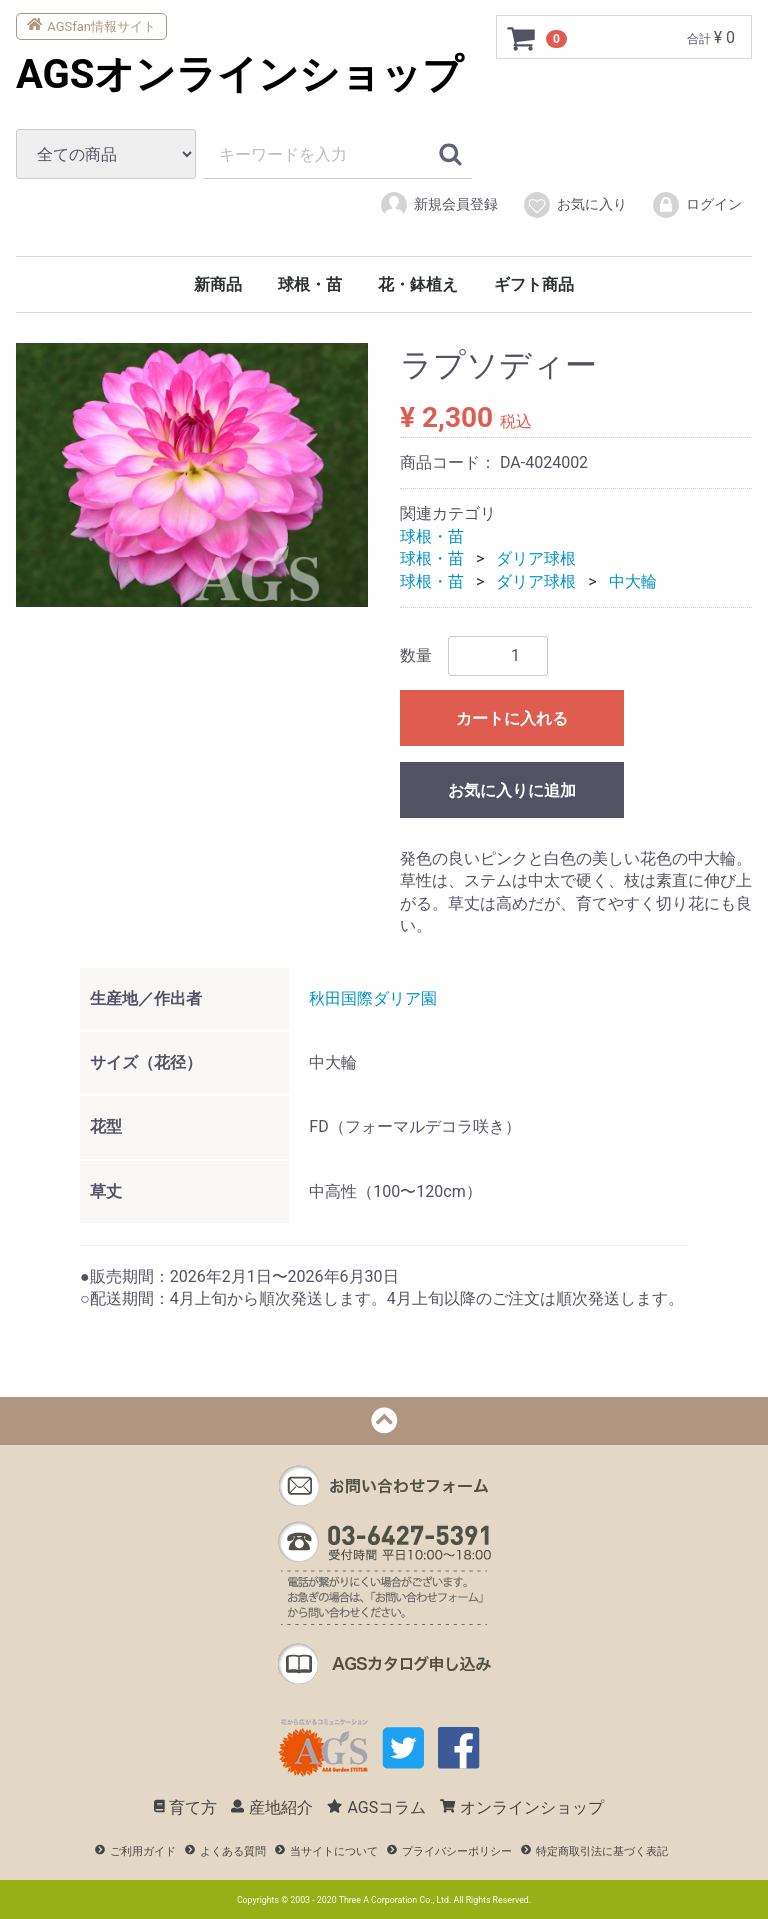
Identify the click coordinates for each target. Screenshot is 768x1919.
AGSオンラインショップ (239, 74)
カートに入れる (512, 718)
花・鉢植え (418, 284)
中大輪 (633, 580)
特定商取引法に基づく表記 (594, 1851)
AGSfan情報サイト (91, 24)
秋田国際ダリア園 (373, 997)
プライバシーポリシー (449, 1851)
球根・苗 (310, 284)
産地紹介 (272, 1807)
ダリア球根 (536, 558)
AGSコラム (376, 1807)
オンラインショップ (522, 1807)
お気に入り (574, 205)
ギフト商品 (534, 284)
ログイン (696, 205)
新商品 (218, 284)
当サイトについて (326, 1851)
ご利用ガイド (135, 1851)
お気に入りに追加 (512, 790)
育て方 (186, 1807)
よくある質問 (225, 1851)
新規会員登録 (438, 205)
